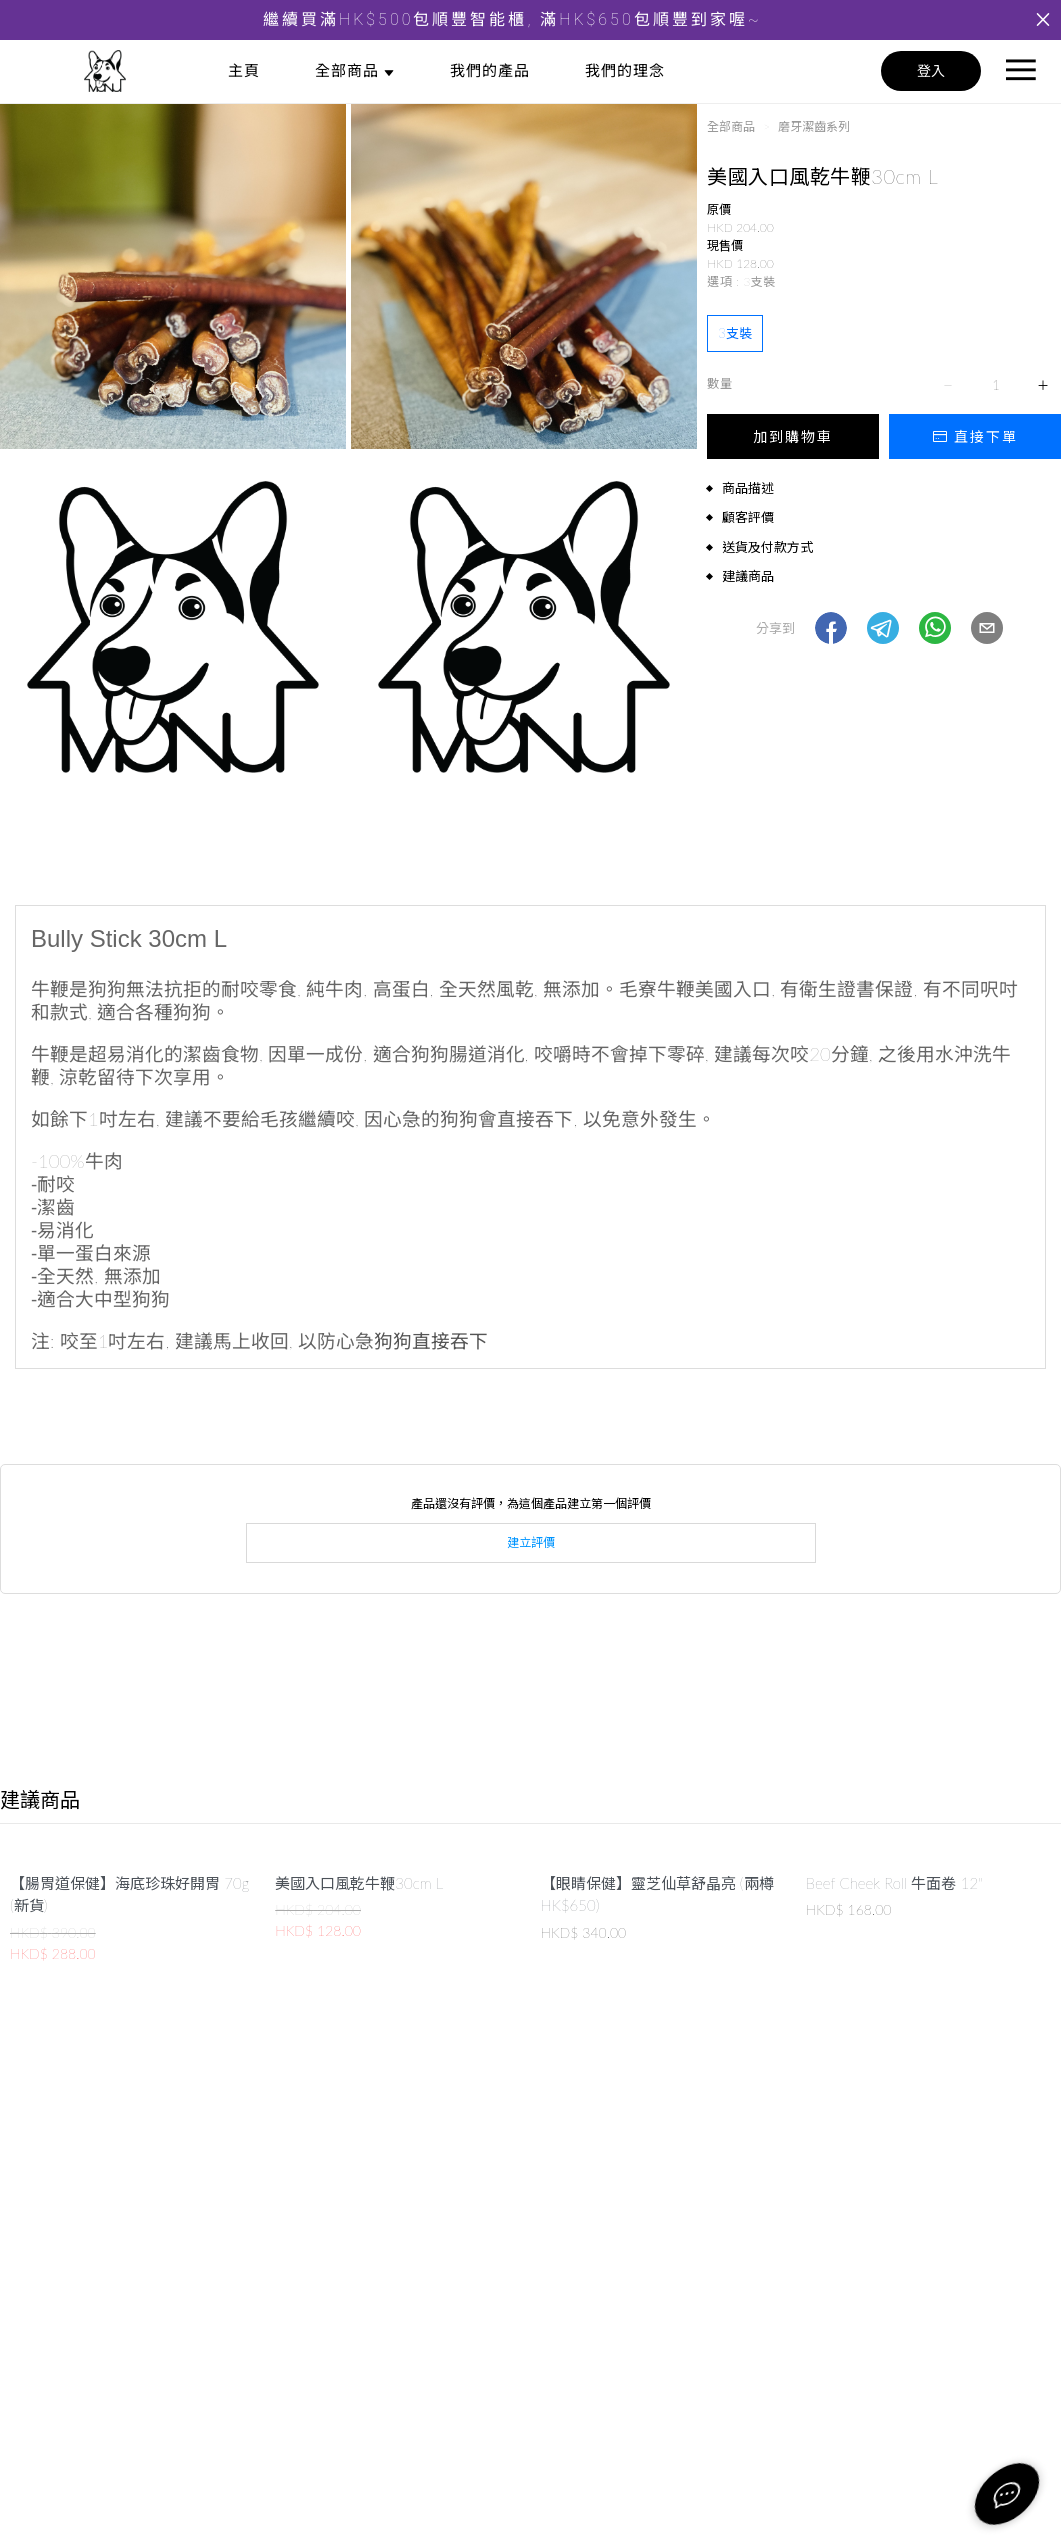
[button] (831, 628)
